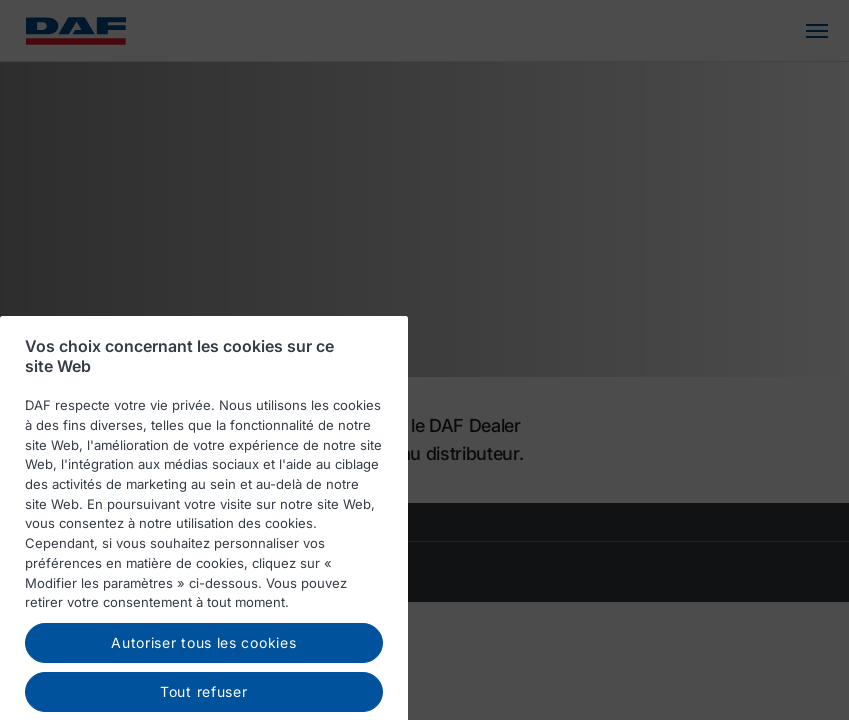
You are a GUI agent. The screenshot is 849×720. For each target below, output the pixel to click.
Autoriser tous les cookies (203, 655)
